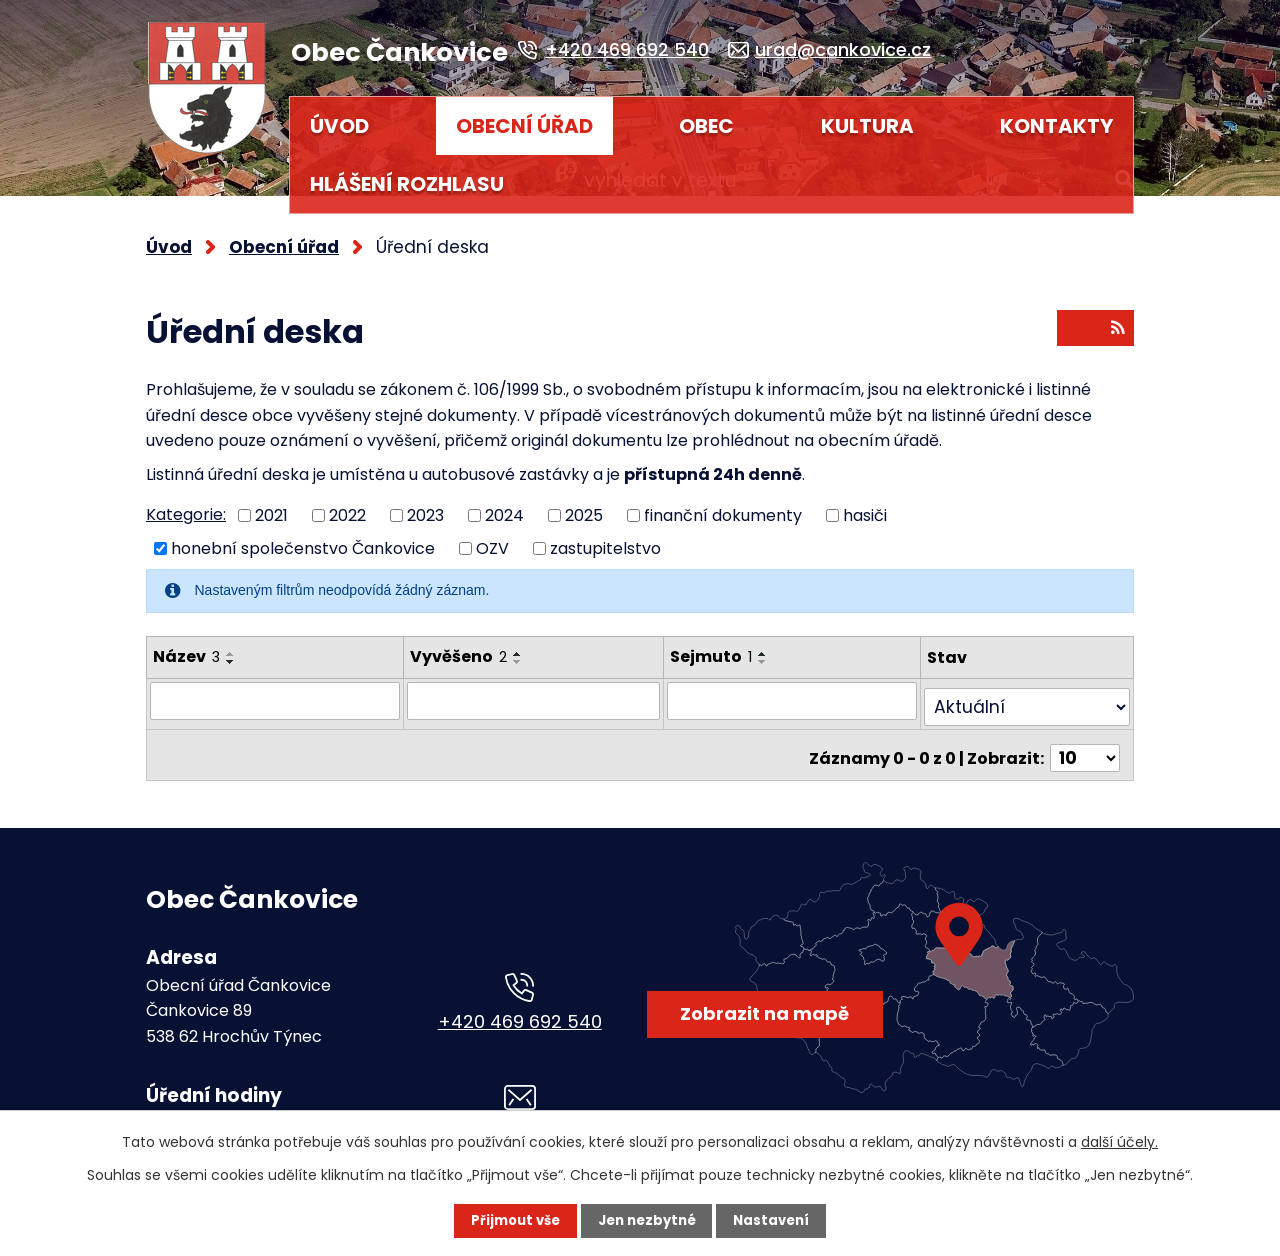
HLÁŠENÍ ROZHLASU (407, 184)
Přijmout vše (511, 1221)
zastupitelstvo (605, 539)
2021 (271, 506)
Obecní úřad (524, 126)
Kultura (867, 126)
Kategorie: (186, 506)
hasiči (865, 506)
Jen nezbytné (647, 1221)
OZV (492, 539)
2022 (347, 506)
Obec (706, 126)
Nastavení (776, 1221)
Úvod (339, 126)
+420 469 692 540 (520, 1012)
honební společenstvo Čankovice (303, 539)
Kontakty (1056, 126)
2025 (584, 506)
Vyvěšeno (453, 647)
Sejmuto (720, 647)
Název (186, 647)
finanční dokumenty (723, 506)
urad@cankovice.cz (520, 1124)
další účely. (1119, 1142)
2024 (504, 506)
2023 (425, 506)
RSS (1094, 323)
